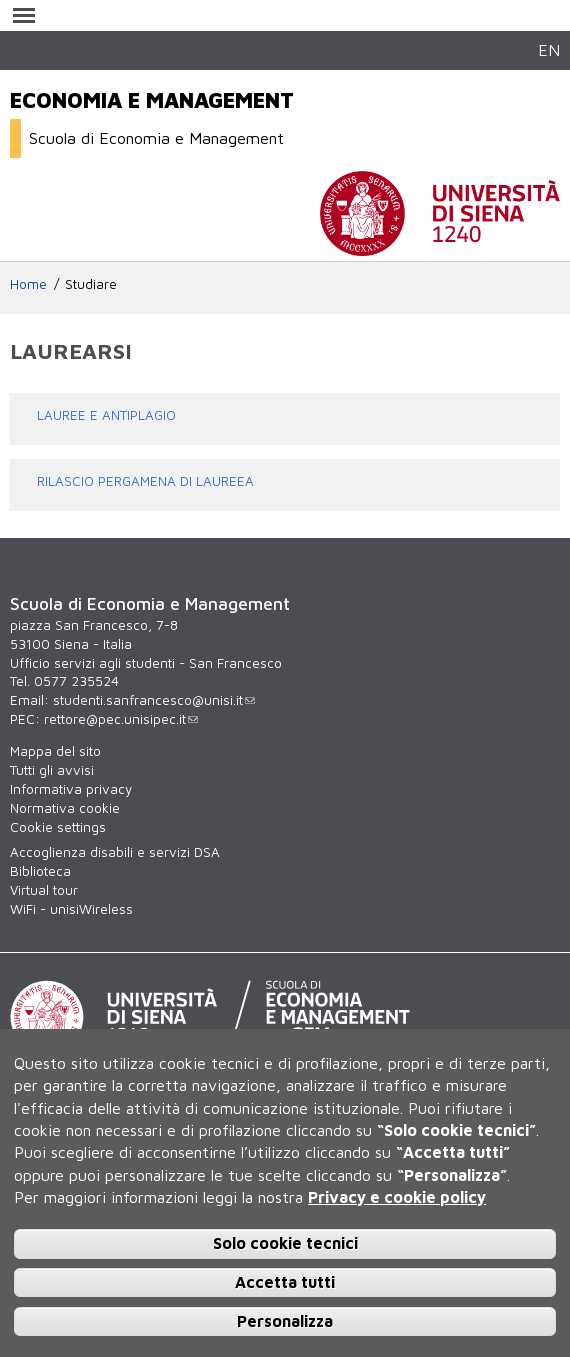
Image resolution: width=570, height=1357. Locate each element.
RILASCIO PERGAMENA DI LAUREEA (145, 481)
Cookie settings (58, 827)
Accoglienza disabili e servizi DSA (115, 852)
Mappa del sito (55, 751)
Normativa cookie (65, 808)
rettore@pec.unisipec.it (121, 719)
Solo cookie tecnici (285, 1243)
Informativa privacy (71, 789)
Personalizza (285, 1321)
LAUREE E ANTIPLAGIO (106, 415)
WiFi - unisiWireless (71, 909)
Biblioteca (40, 871)
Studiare (91, 284)
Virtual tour (44, 890)
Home (28, 284)
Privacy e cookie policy (397, 1197)
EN (549, 49)
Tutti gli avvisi (52, 770)
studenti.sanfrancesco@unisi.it (154, 700)
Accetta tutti (285, 1282)
